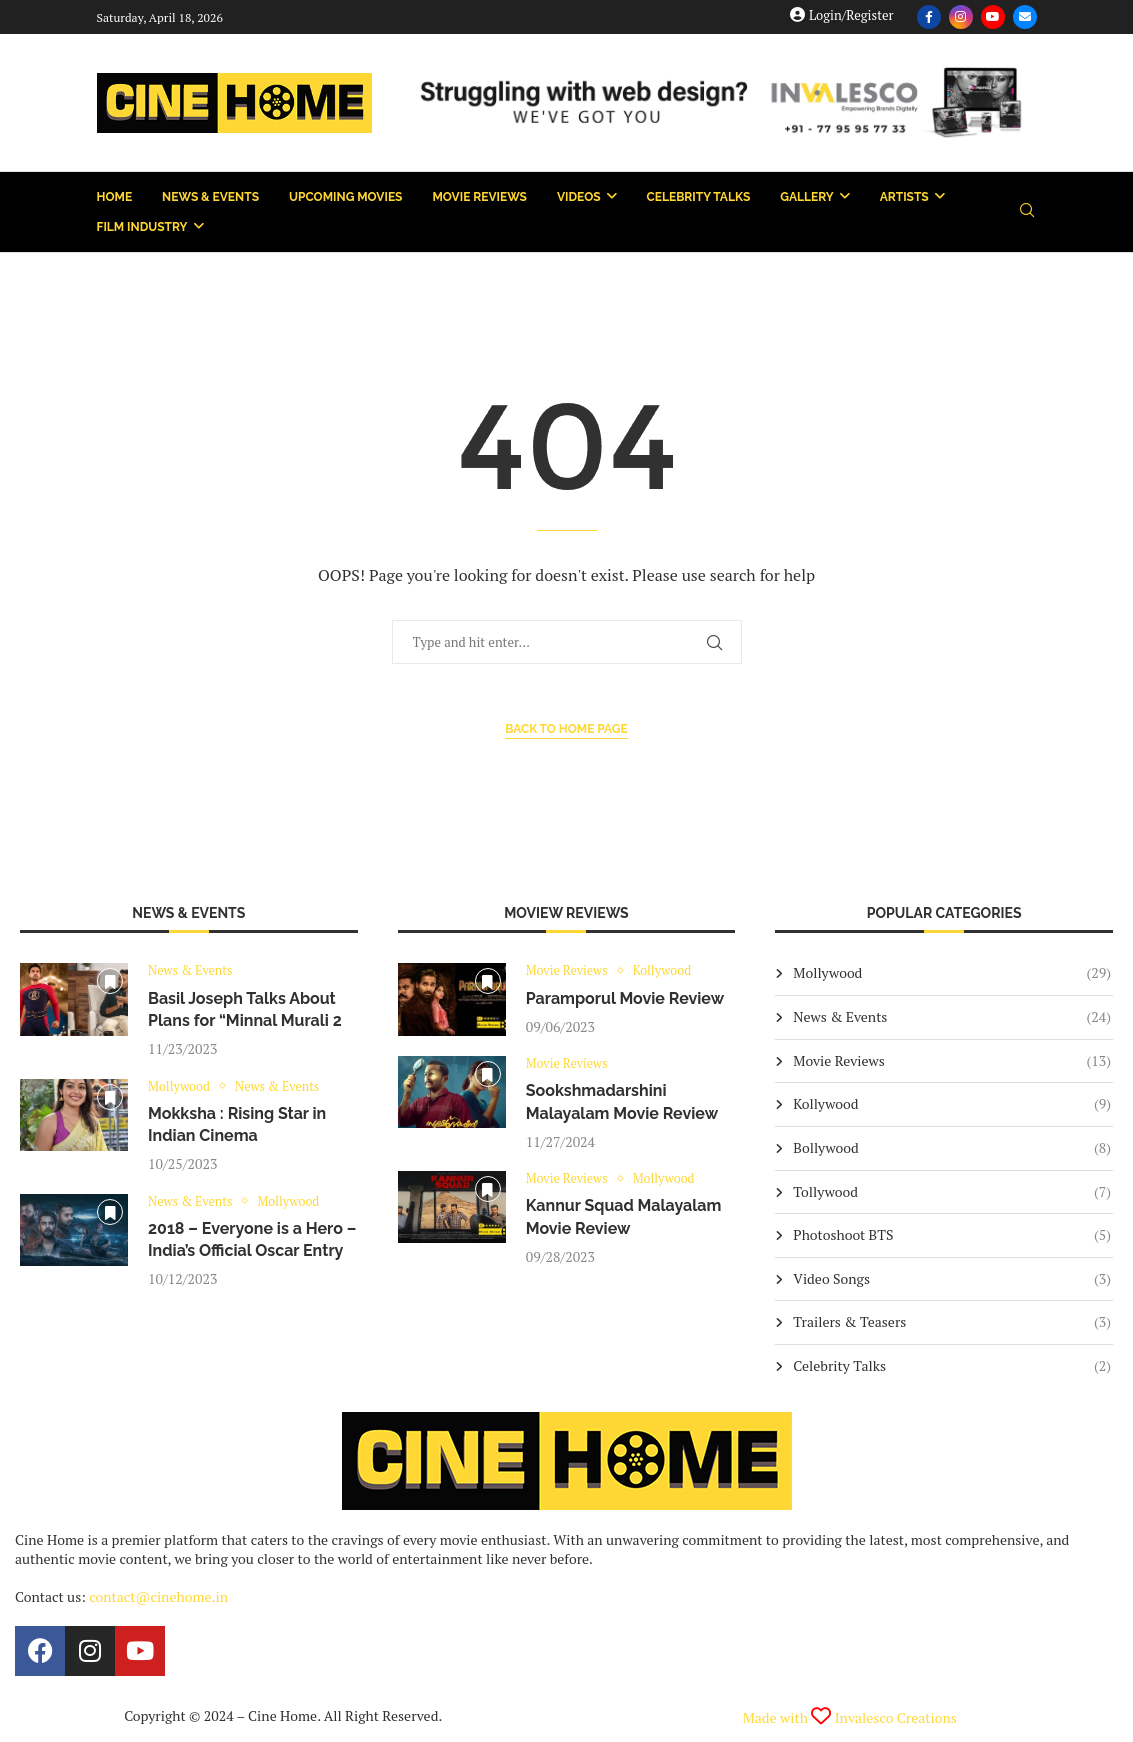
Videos (579, 197)
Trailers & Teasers (952, 1322)
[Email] (1025, 17)
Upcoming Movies (345, 197)
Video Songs (952, 1279)
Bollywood (952, 1148)
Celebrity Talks (699, 197)
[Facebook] (929, 17)
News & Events (210, 197)
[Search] (1027, 212)
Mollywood (952, 973)
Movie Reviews (479, 197)
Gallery (806, 197)
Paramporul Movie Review (625, 998)
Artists (904, 197)
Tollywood (952, 1192)
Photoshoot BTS (952, 1235)
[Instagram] (961, 17)
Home (115, 197)
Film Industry (142, 227)
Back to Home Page (566, 729)
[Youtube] (993, 17)
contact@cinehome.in (158, 1596)
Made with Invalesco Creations (850, 1717)
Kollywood (952, 1104)
